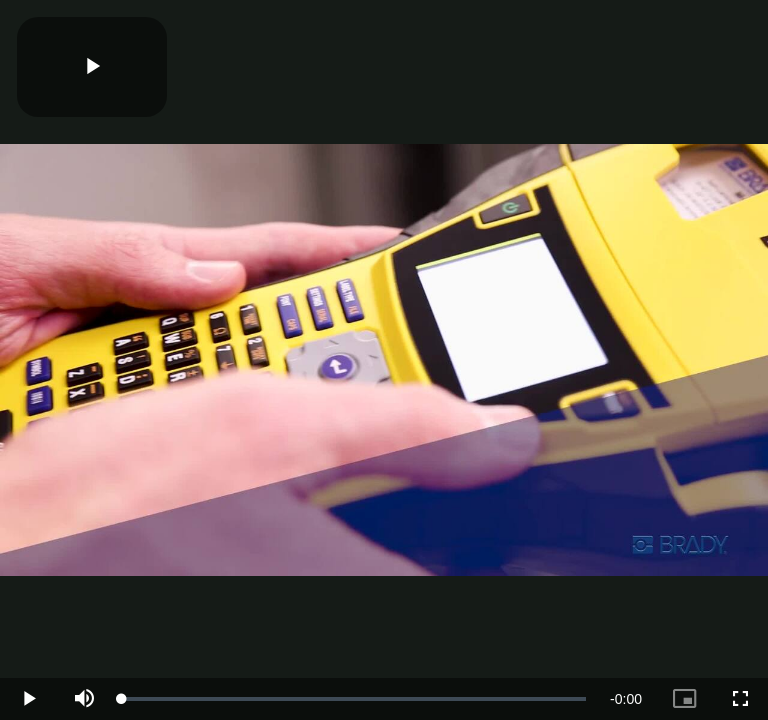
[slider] (354, 699)
